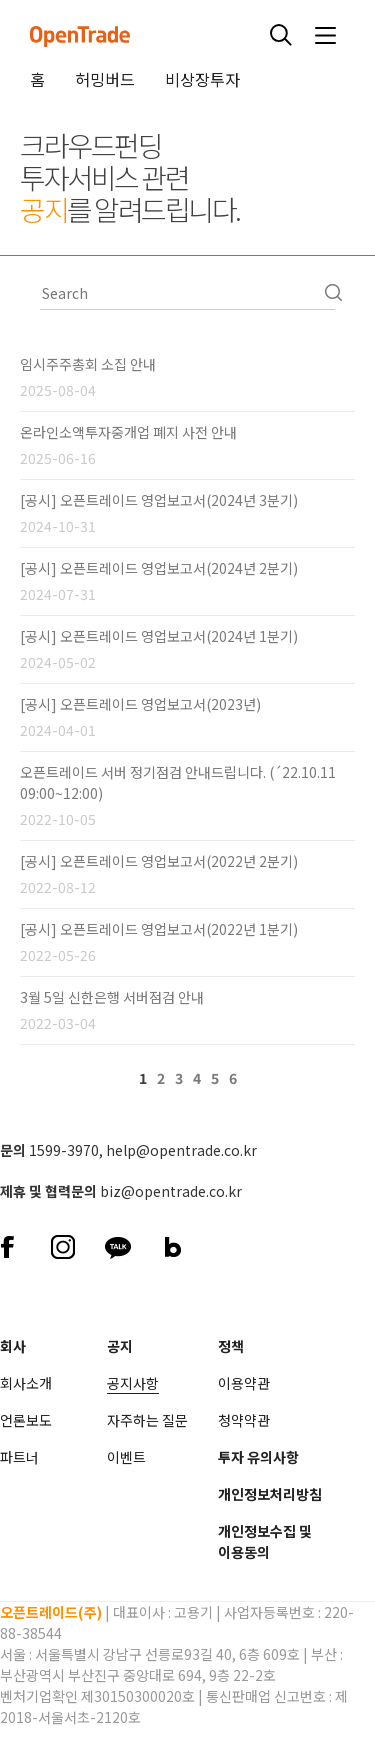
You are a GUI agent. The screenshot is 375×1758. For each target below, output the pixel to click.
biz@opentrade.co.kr (171, 1191)
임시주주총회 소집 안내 (88, 364)
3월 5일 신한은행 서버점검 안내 (112, 997)
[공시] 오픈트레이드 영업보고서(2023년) (140, 704)
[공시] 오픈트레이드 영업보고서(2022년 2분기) (159, 861)
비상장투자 (202, 79)
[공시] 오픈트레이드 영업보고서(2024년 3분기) (159, 500)
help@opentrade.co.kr (181, 1150)
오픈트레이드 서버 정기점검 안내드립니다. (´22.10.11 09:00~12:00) (178, 782)
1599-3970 (64, 1150)
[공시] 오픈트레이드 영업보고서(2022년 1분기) (159, 929)
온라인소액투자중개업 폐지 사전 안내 (128, 432)
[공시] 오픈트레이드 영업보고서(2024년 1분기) (159, 636)
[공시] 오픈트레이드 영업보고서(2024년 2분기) (159, 568)
